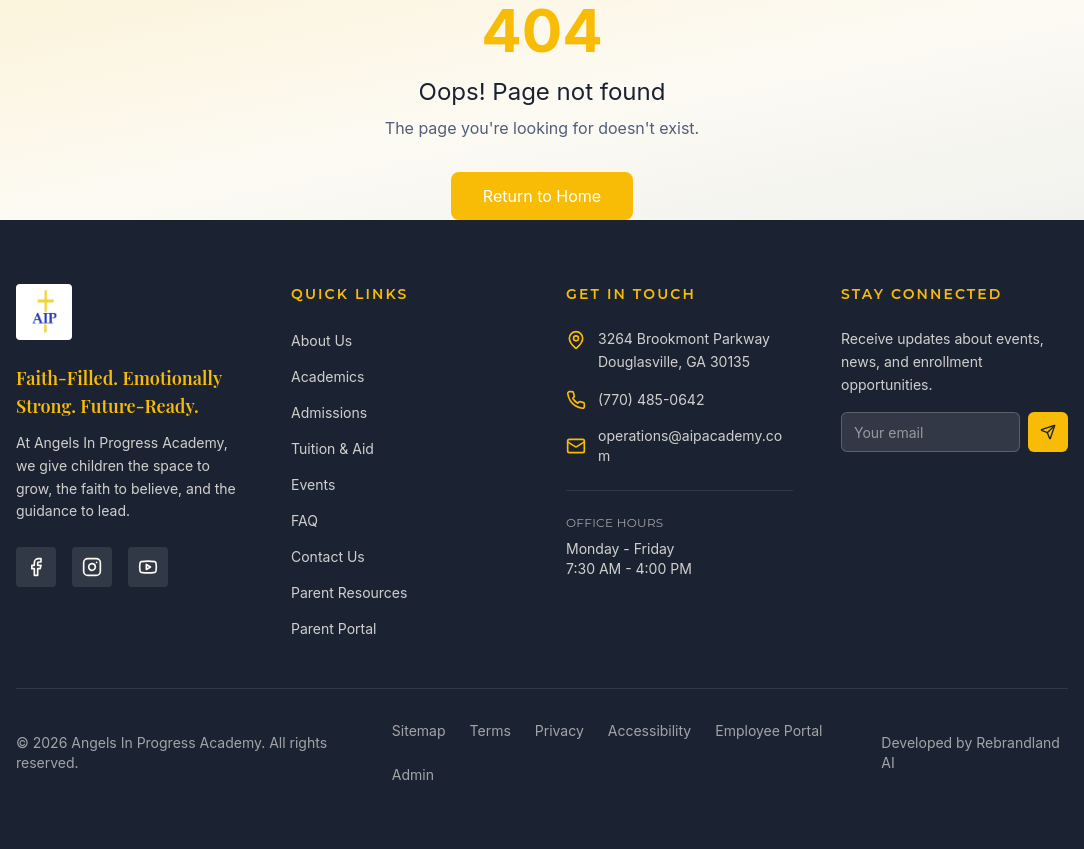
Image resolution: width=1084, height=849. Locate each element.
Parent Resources (349, 592)
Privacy (559, 730)
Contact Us (328, 556)
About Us (321, 340)
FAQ (304, 520)
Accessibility (649, 730)
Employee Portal (768, 730)
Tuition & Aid (332, 448)
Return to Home (542, 196)
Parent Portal (333, 628)
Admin (413, 774)
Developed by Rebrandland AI (970, 752)
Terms (490, 730)
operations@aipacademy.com (690, 445)
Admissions (329, 412)
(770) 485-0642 (651, 399)
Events (313, 484)
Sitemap (419, 730)
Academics (327, 376)
